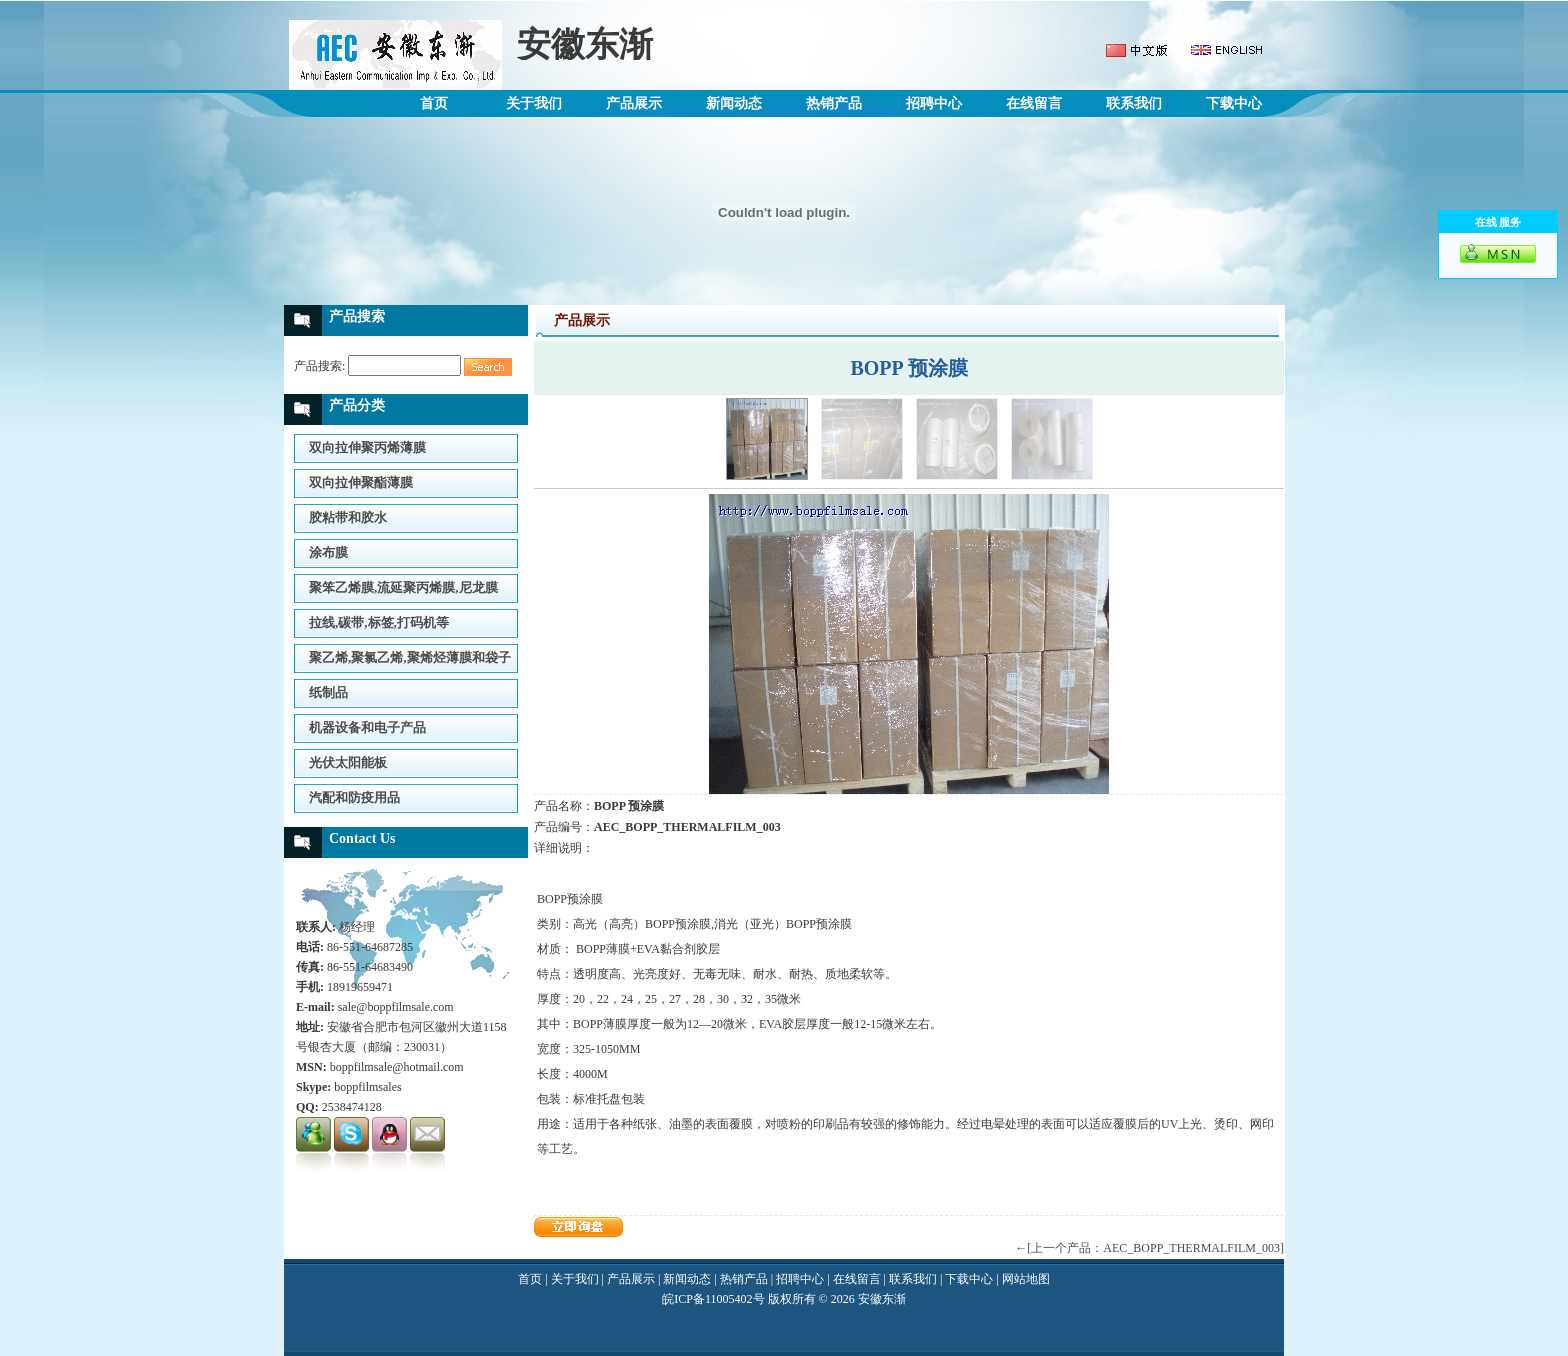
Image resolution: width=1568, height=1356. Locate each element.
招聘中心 (934, 103)
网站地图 (1026, 1279)
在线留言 (1034, 103)
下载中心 (1234, 103)
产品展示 (634, 103)
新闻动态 (734, 103)
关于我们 (534, 103)
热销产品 (834, 103)
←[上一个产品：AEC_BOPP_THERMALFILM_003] (1149, 1248)
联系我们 (1134, 103)
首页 (434, 103)
